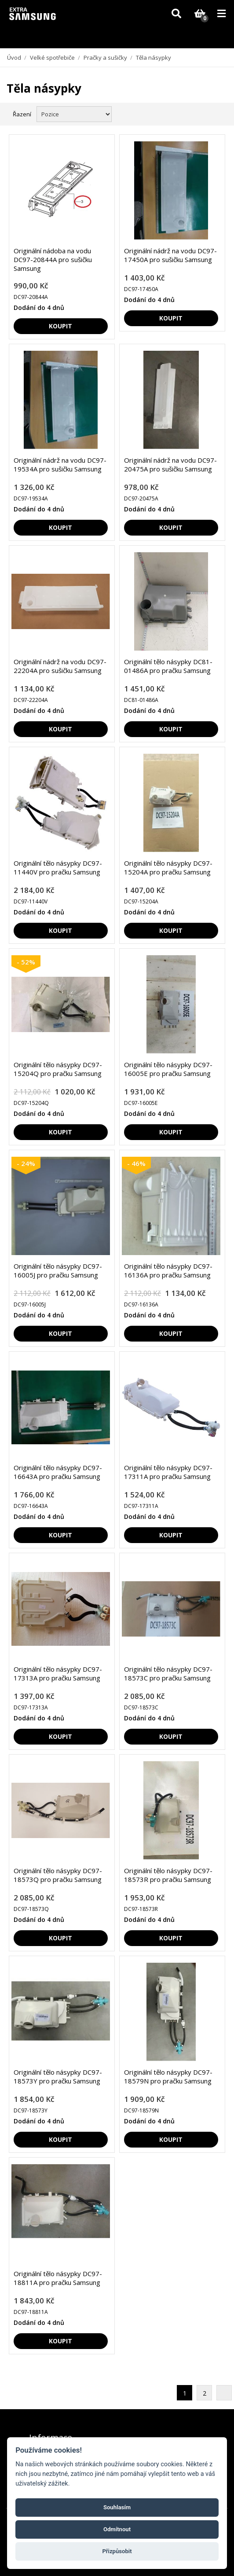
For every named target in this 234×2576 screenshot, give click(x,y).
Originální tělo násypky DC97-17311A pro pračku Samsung (168, 1472)
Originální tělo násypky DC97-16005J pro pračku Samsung (58, 1270)
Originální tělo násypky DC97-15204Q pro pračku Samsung (58, 1069)
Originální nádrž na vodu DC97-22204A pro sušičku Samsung (60, 666)
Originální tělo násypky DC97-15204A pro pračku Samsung (168, 867)
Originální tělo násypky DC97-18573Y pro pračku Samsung (58, 2076)
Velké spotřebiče (52, 57)
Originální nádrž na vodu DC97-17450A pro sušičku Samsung (170, 255)
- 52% (26, 961)
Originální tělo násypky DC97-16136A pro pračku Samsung (168, 1270)
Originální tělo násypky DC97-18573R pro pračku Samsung (168, 1875)
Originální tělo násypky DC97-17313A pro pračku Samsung (58, 1673)
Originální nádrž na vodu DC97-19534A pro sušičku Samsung (60, 464)
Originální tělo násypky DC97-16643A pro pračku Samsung (58, 1472)
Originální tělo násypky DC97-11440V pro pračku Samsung (58, 867)
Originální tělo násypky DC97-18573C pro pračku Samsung (168, 1673)
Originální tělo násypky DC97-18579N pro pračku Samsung (168, 2076)
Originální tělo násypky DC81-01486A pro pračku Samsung (168, 666)
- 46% (136, 1163)
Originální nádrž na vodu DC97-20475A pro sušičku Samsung (170, 464)
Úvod (14, 57)
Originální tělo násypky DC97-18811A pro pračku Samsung (58, 2278)
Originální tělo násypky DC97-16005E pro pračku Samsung (168, 1069)
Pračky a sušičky (105, 57)
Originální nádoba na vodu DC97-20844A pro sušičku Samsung (53, 259)
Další (224, 2392)
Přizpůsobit (117, 2551)
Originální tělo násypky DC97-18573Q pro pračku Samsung (58, 1875)
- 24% (26, 1163)
